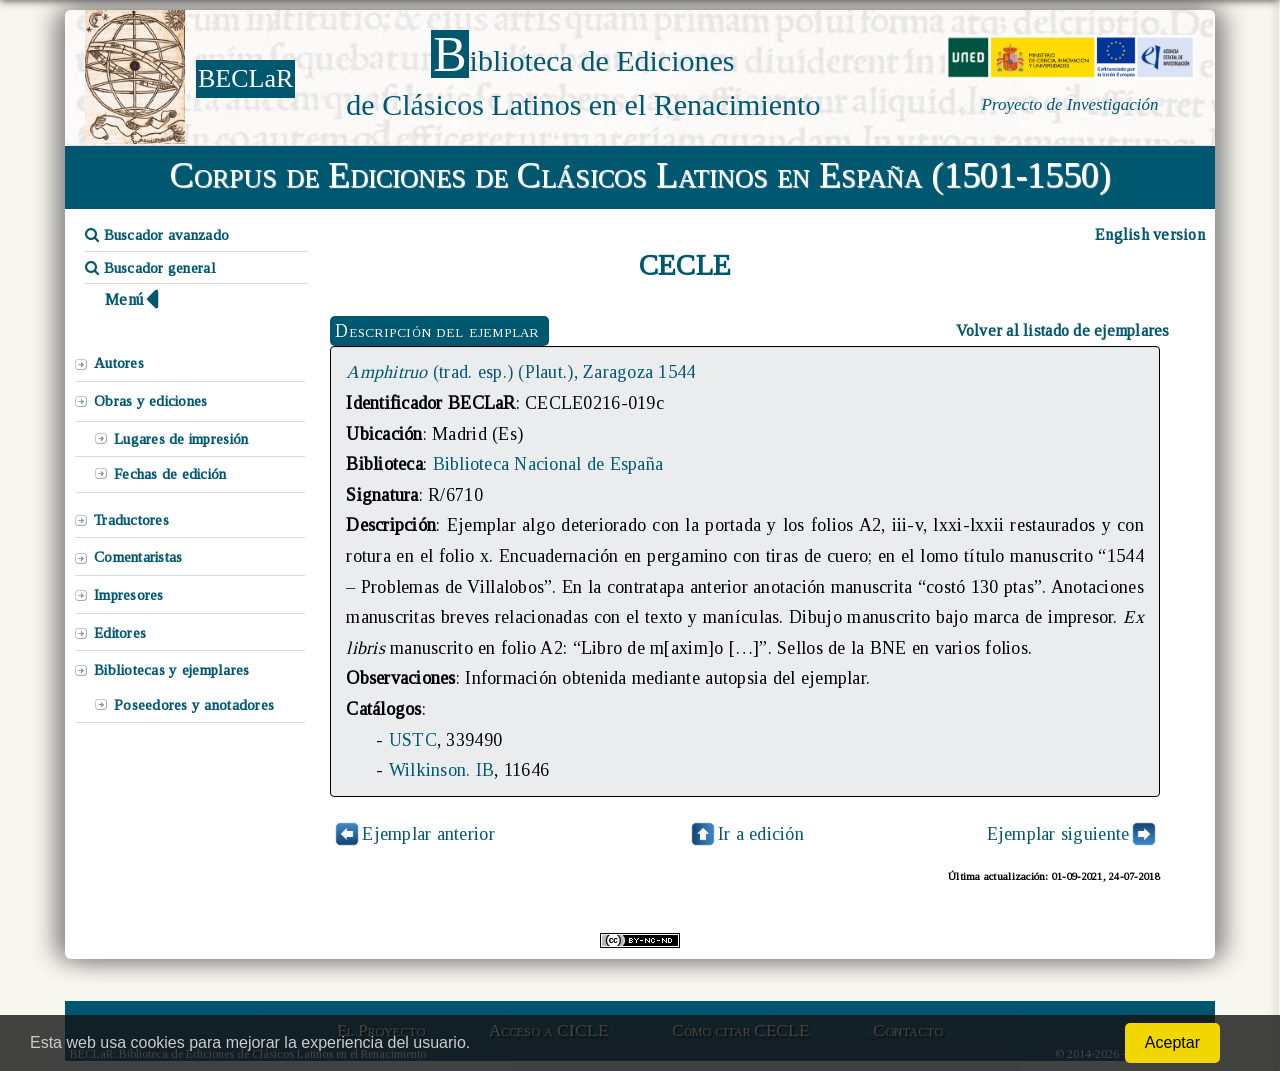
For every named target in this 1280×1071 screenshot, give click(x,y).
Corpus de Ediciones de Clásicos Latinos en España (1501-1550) (640, 175)
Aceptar (1172, 1042)
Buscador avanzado (157, 235)
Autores (119, 363)
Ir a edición (746, 834)
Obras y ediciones (151, 401)
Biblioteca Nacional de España (548, 464)
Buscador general (150, 268)
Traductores (131, 520)
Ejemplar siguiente (1058, 834)
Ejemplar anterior (428, 834)
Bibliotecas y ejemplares (171, 670)
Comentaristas (138, 557)
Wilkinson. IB (441, 770)
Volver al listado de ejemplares (1063, 330)
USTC (413, 740)
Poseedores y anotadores (194, 705)
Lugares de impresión (181, 439)
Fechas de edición (170, 474)
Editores (120, 633)
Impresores (129, 595)
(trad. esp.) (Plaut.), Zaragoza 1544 (520, 372)
